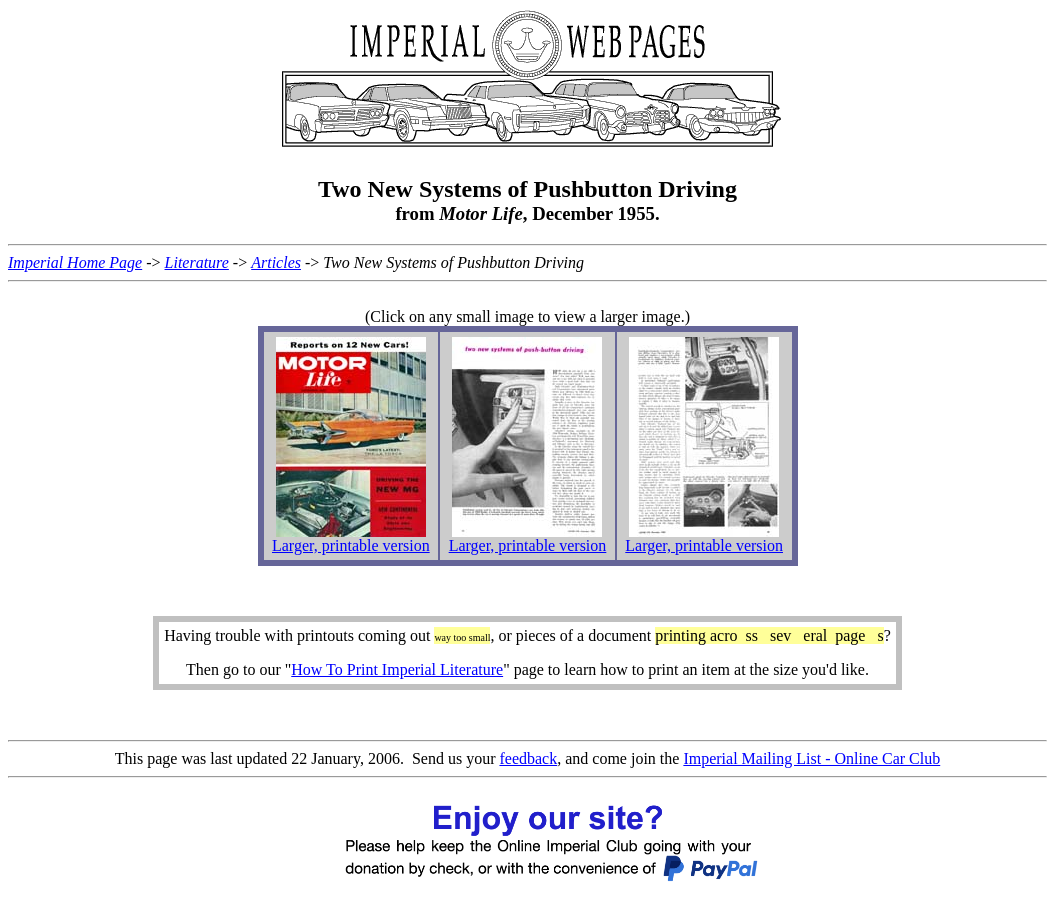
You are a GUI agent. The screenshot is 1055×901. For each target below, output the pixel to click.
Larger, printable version (351, 545)
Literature (197, 262)
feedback (528, 758)
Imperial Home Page (75, 262)
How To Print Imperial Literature (397, 669)
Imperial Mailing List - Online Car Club (811, 758)
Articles (276, 262)
